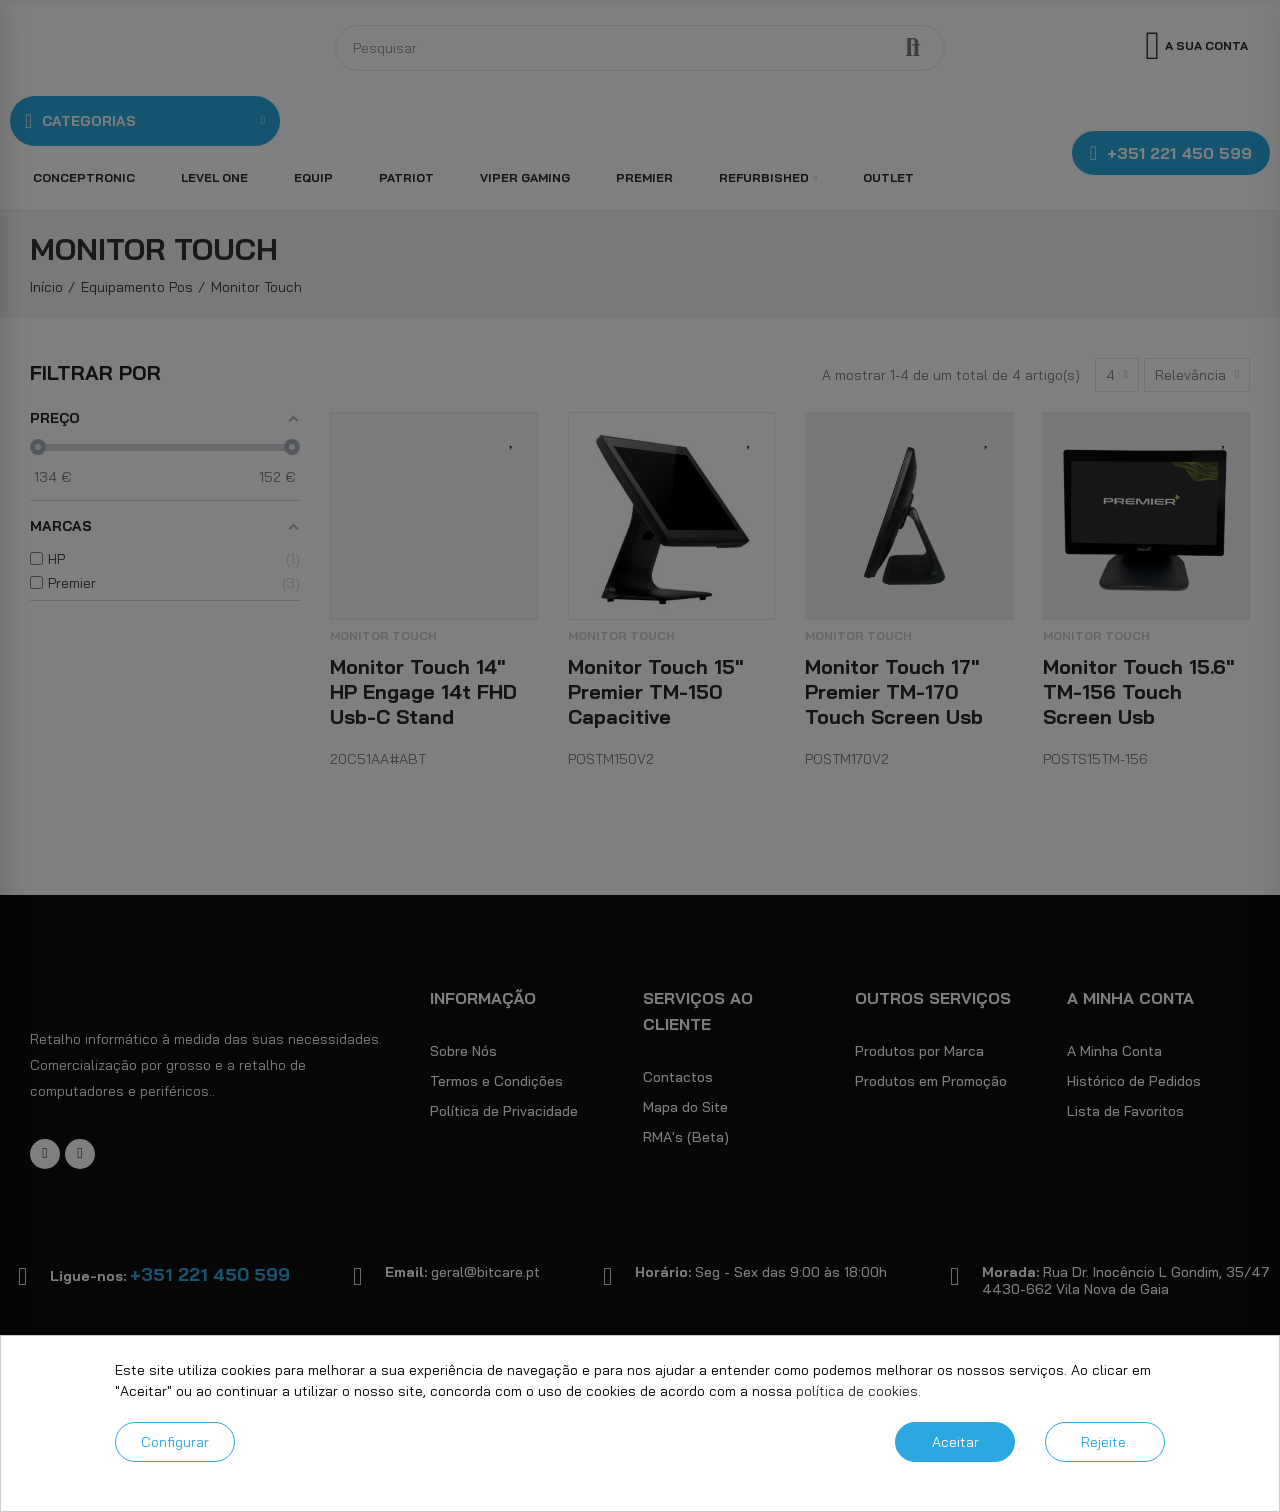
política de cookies (857, 1391)
